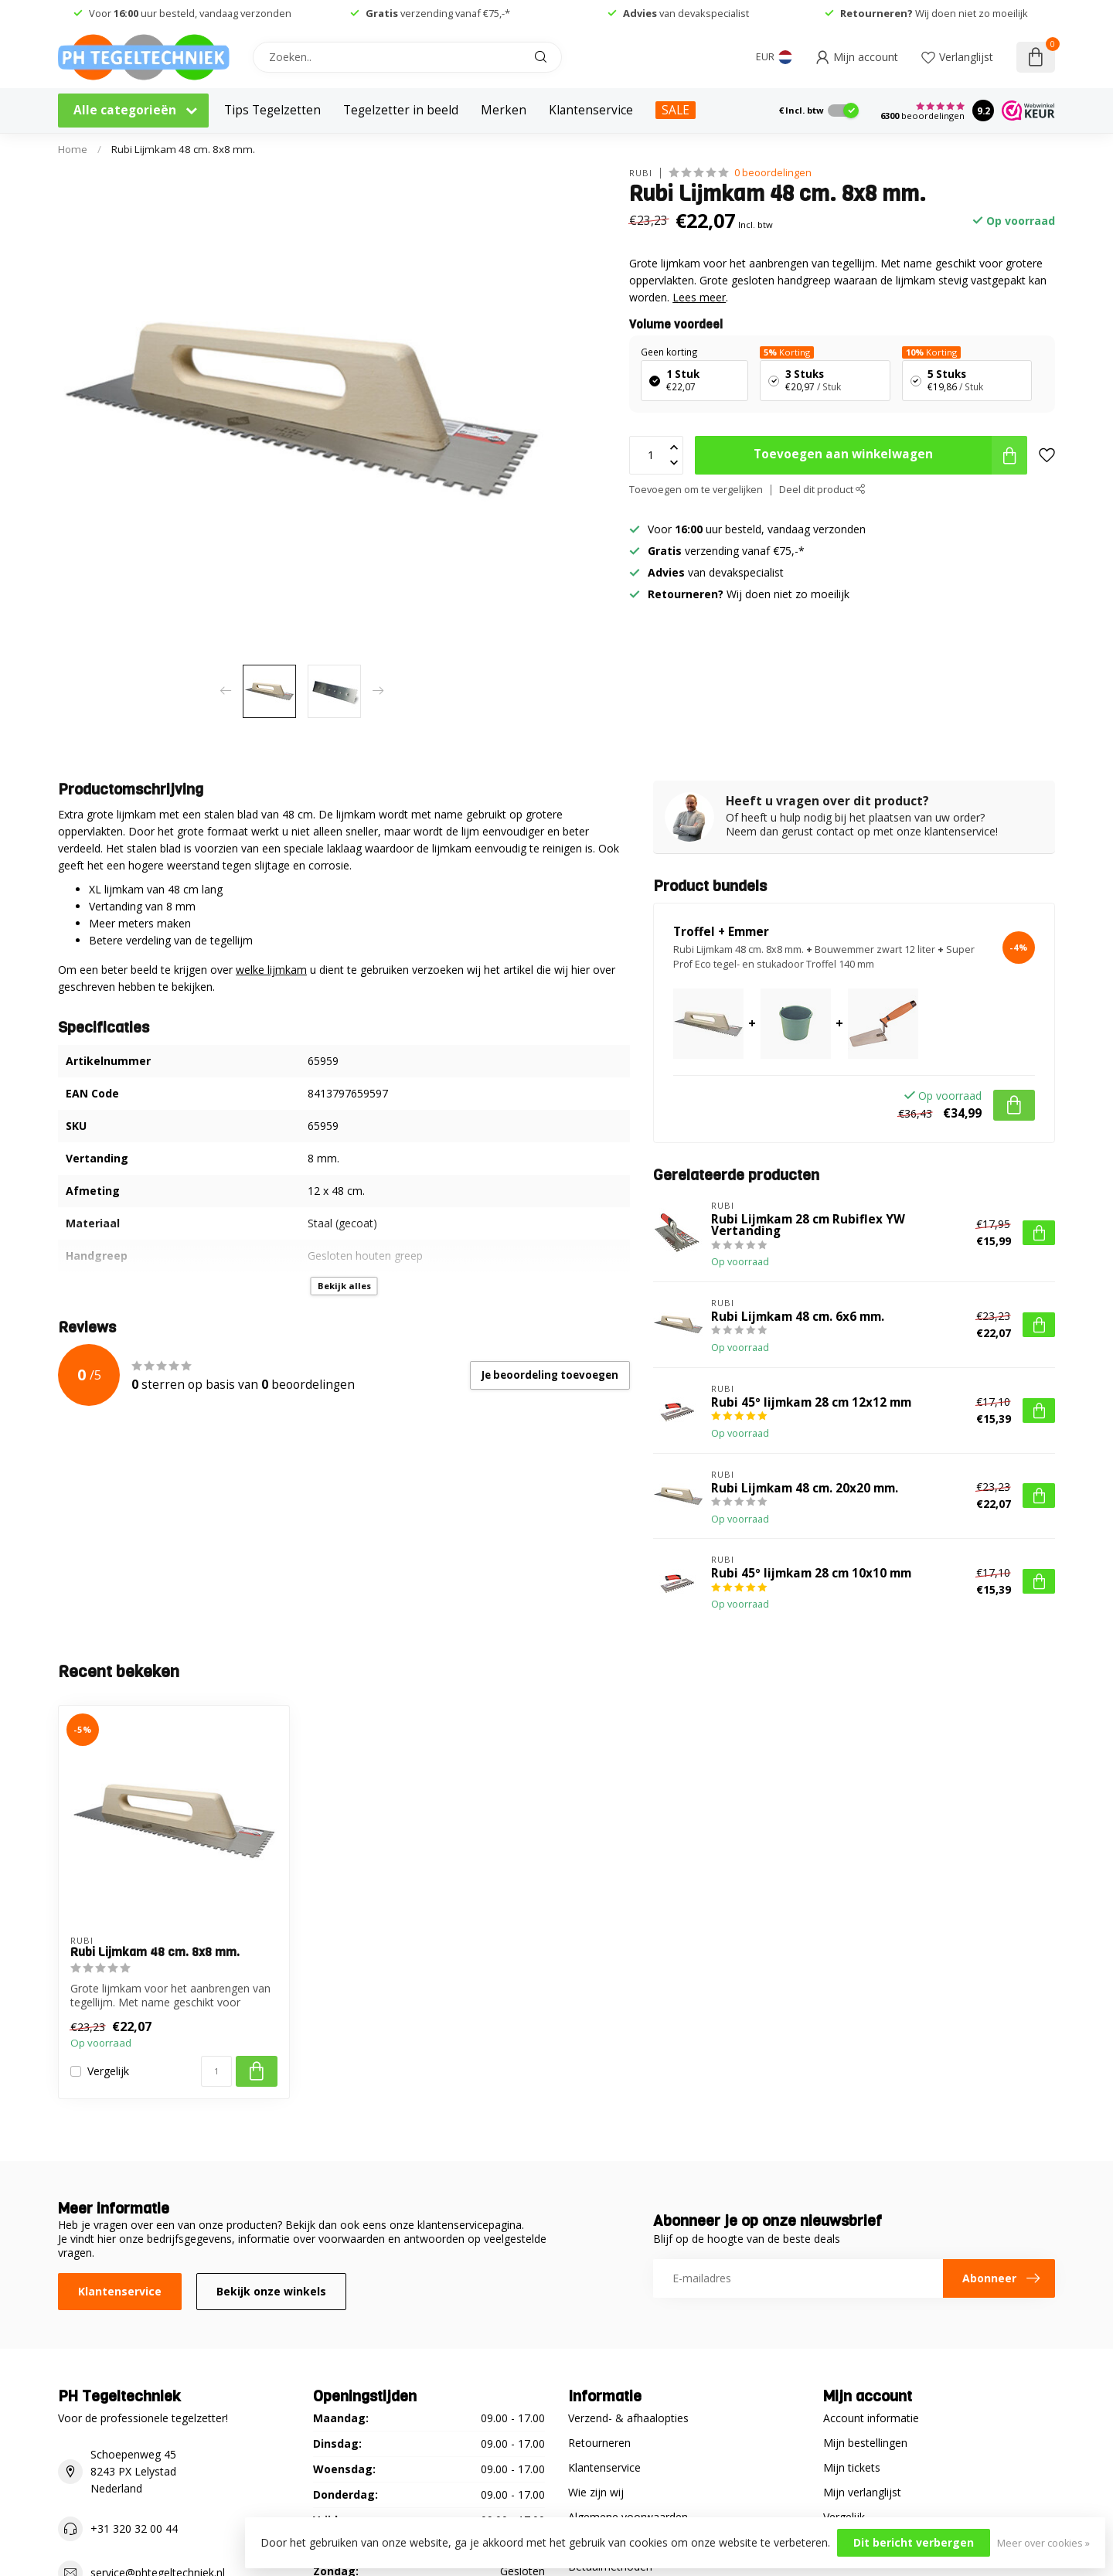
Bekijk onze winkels (271, 2291)
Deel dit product (822, 489)
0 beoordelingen (773, 172)
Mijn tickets (851, 2467)
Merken (503, 110)
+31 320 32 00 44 (134, 2528)
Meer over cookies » (1043, 2543)
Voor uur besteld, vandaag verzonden (190, 13)
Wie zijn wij (596, 2492)
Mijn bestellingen (865, 2442)
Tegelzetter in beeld (400, 110)
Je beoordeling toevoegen (550, 1375)
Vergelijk (108, 2071)
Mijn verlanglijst (862, 2492)
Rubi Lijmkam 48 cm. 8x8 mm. (183, 149)
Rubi (640, 172)
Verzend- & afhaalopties (628, 2418)
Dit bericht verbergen (913, 2542)
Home (72, 149)
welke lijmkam (271, 969)
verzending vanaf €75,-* (438, 13)
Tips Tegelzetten (272, 110)
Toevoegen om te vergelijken (696, 489)
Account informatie (871, 2418)
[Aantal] (216, 2071)
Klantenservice (591, 110)
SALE (675, 110)
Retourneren (599, 2442)
